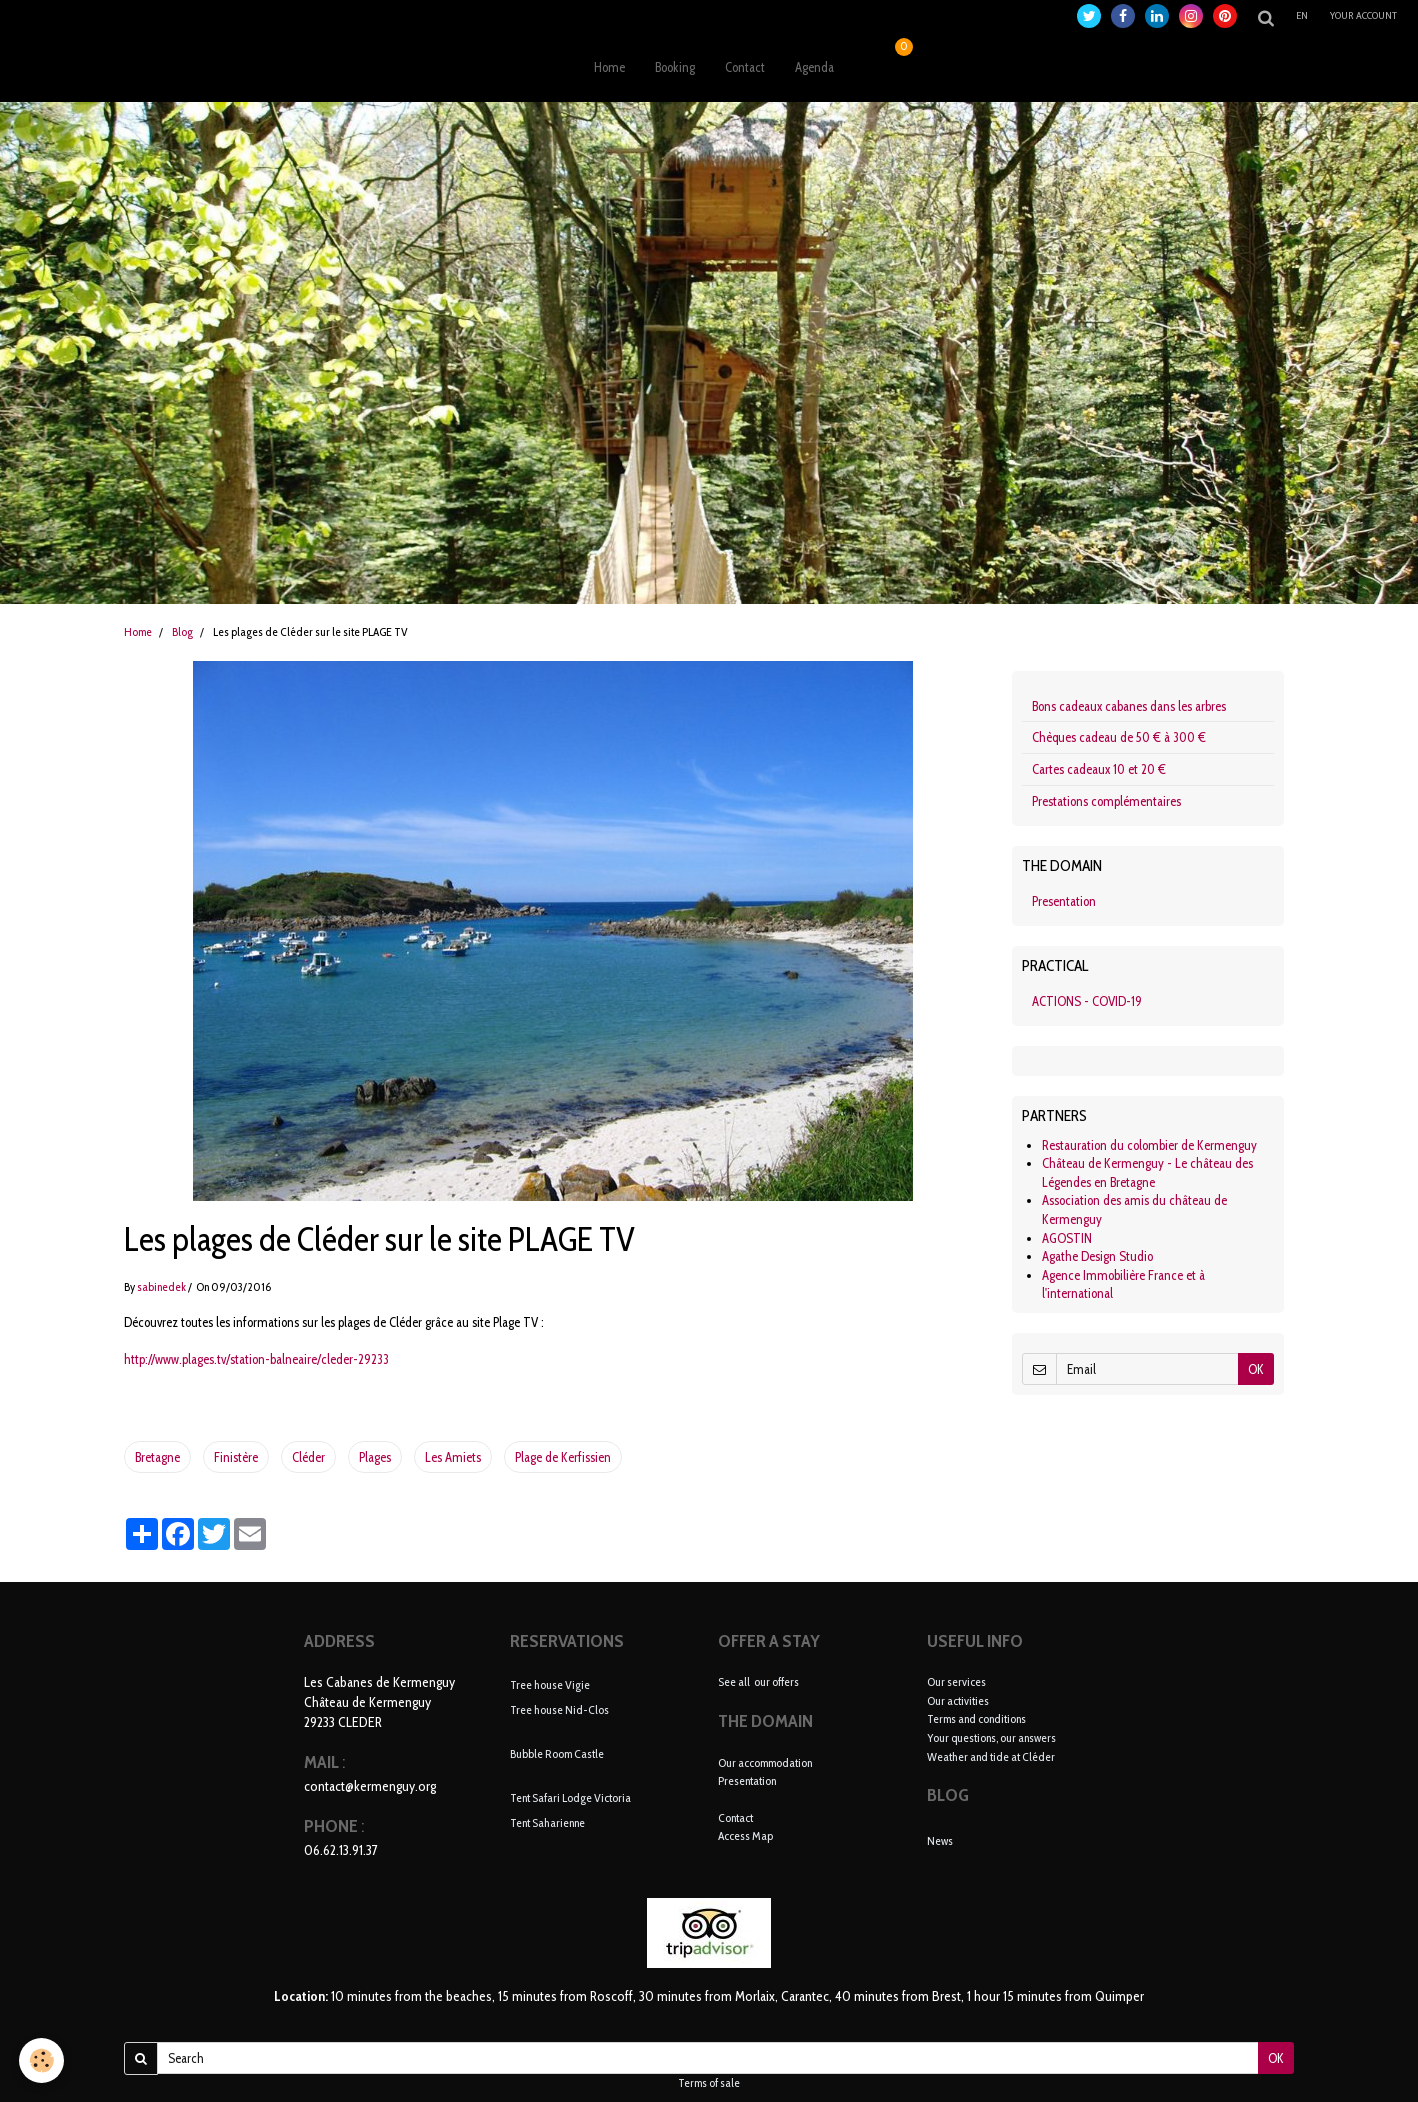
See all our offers (758, 1681)
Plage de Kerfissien (563, 1457)
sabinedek (161, 1287)
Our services (956, 1681)
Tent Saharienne (547, 1821)
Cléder (308, 1457)
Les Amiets (453, 1457)
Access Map (745, 1835)
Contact (745, 67)
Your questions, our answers (991, 1737)
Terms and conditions (976, 1718)
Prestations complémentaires (1106, 801)
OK (1256, 1369)
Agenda (814, 67)
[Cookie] (42, 2060)
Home (609, 67)
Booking (675, 67)
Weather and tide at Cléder (991, 1756)
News (940, 1840)
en (1302, 15)
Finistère (236, 1457)
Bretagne (157, 1457)
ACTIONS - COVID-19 (1087, 1001)
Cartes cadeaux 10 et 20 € (1099, 769)
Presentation (1064, 901)
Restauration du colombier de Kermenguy (1149, 1145)
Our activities (958, 1700)
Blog (182, 632)
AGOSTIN (1067, 1238)
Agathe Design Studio (1097, 1256)
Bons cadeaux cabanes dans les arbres (1129, 706)
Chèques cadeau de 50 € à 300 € (1119, 737)
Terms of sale (709, 2083)
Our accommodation (765, 1762)
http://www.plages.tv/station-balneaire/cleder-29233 (256, 1359)
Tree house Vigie (550, 1684)
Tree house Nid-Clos (559, 1708)
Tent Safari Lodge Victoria (570, 1797)
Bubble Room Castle (557, 1753)
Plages (375, 1457)
